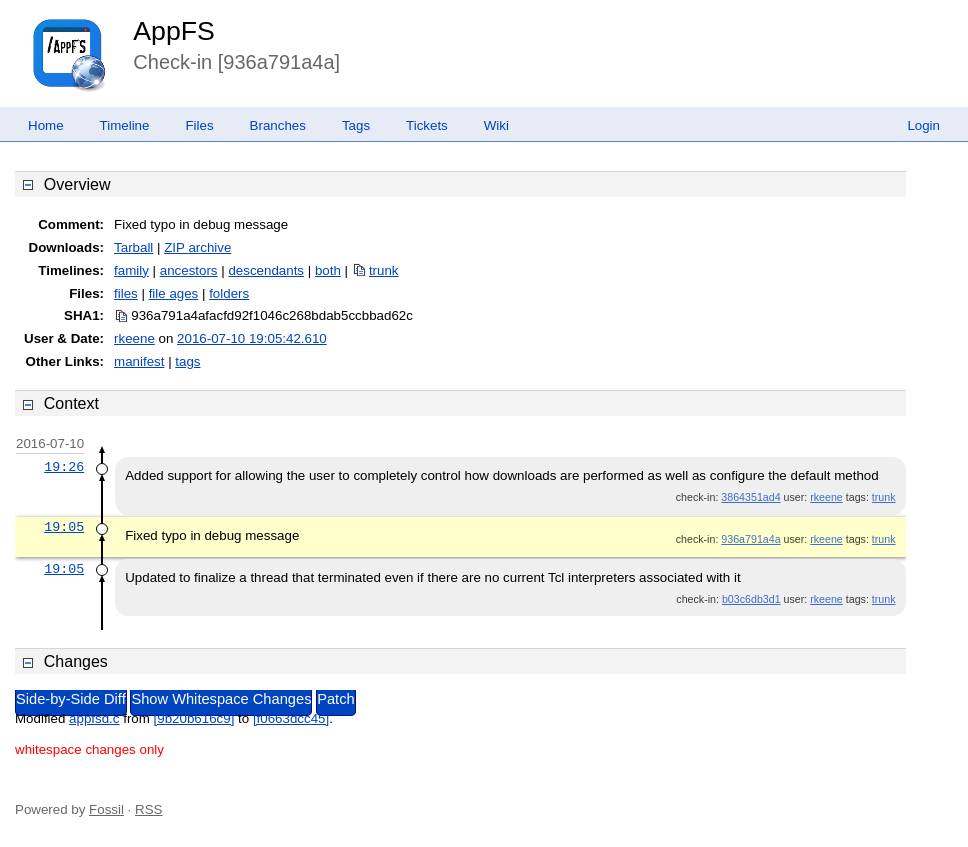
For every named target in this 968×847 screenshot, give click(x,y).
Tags (356, 125)
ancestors (189, 270)
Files (199, 125)
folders (229, 293)
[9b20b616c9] (194, 718)
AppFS (174, 31)
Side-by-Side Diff (71, 699)
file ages (174, 293)
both (328, 270)
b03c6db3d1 (751, 599)
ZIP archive (197, 247)
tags (187, 361)
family (131, 270)
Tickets (427, 125)
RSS (148, 809)
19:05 (64, 527)
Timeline (125, 125)
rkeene (134, 338)
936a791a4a (750, 539)
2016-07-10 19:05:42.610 (252, 338)
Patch (335, 699)
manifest (139, 361)
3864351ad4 (750, 497)
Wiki (496, 125)
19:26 (64, 467)
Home (46, 125)
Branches (278, 125)
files (126, 293)
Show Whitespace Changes (221, 699)
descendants (266, 270)
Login (923, 125)
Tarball (133, 247)
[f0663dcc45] (291, 718)
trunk (384, 270)
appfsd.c (94, 718)
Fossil (106, 809)
